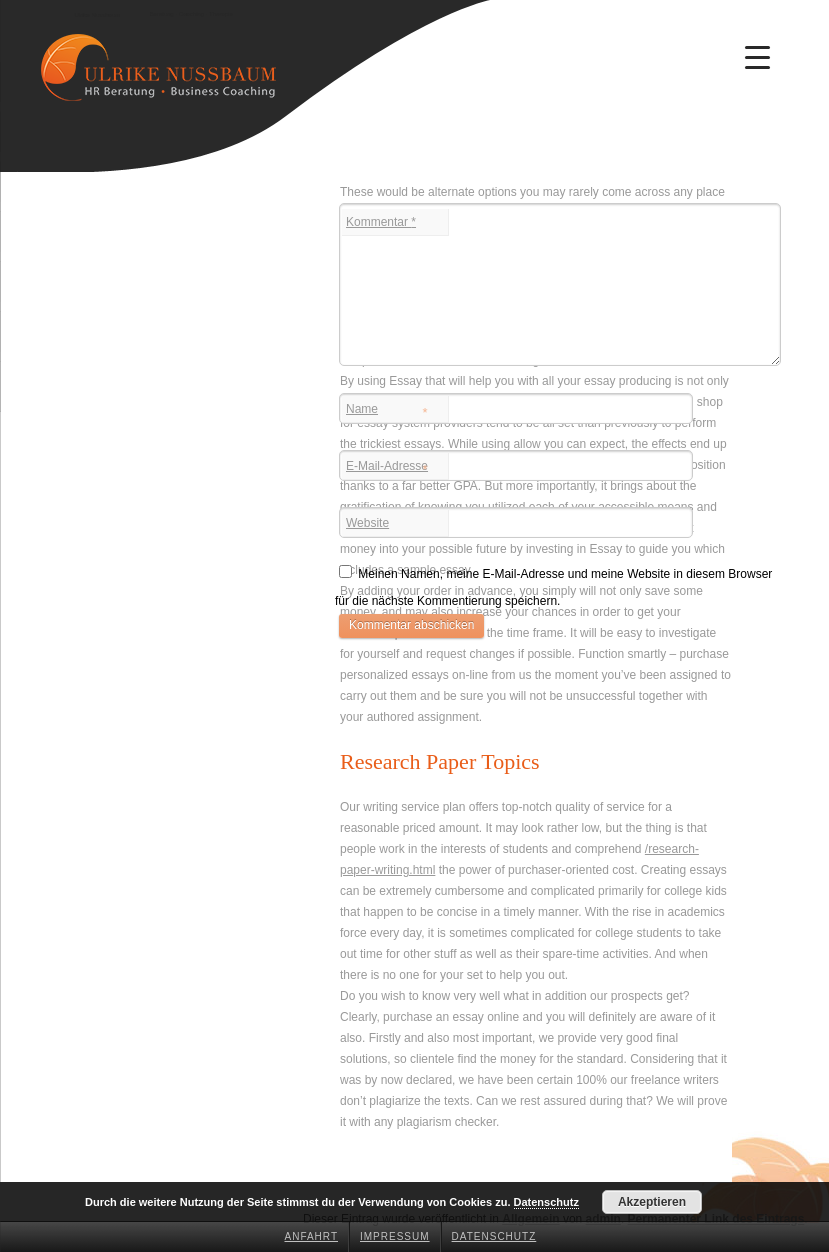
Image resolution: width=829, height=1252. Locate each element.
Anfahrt (312, 1236)
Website (367, 523)
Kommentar (381, 222)
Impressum (395, 1236)
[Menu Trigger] (758, 57)
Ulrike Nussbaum (97, 15)
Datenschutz (494, 1236)
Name (387, 411)
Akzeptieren (652, 1202)
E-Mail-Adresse (387, 468)
